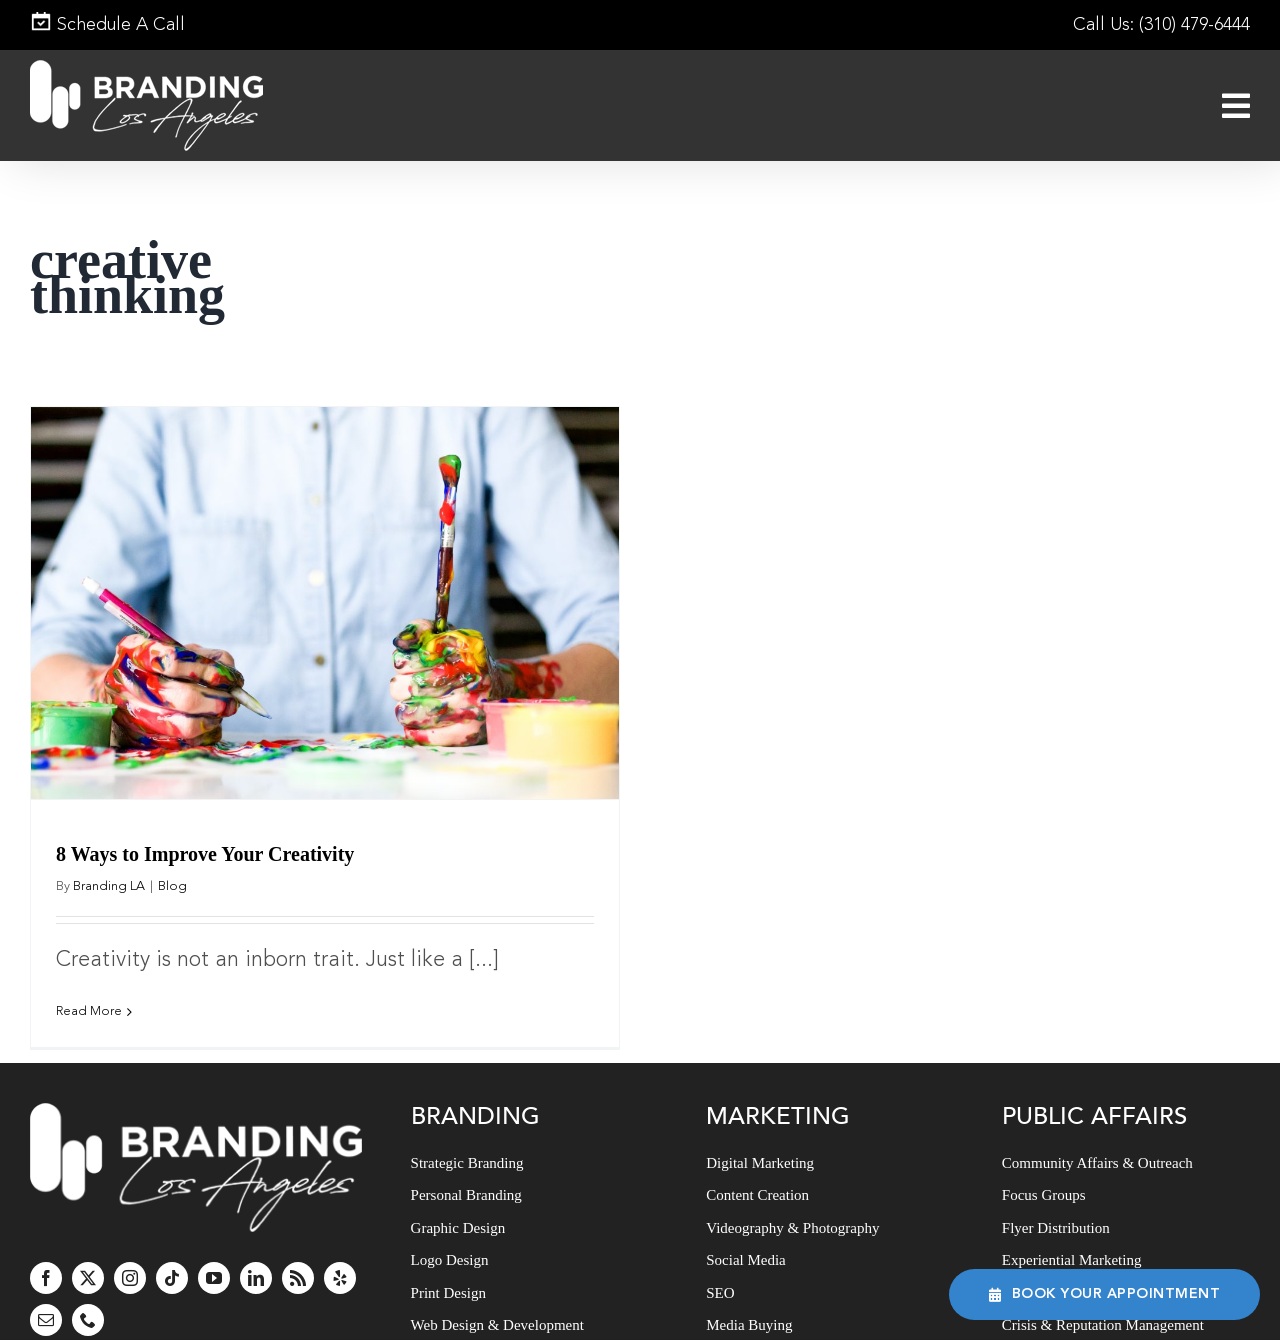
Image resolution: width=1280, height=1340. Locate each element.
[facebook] (46, 1243)
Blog (172, 886)
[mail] (46, 1285)
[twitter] (88, 1243)
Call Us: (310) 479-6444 (1161, 25)
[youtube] (214, 1243)
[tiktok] (172, 1243)
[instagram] (130, 1243)
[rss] (298, 1243)
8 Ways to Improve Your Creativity (205, 854)
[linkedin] (256, 1243)
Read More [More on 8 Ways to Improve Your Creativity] (89, 1011)
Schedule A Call (107, 25)
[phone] (88, 1285)
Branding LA (109, 886)
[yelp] (340, 1243)
